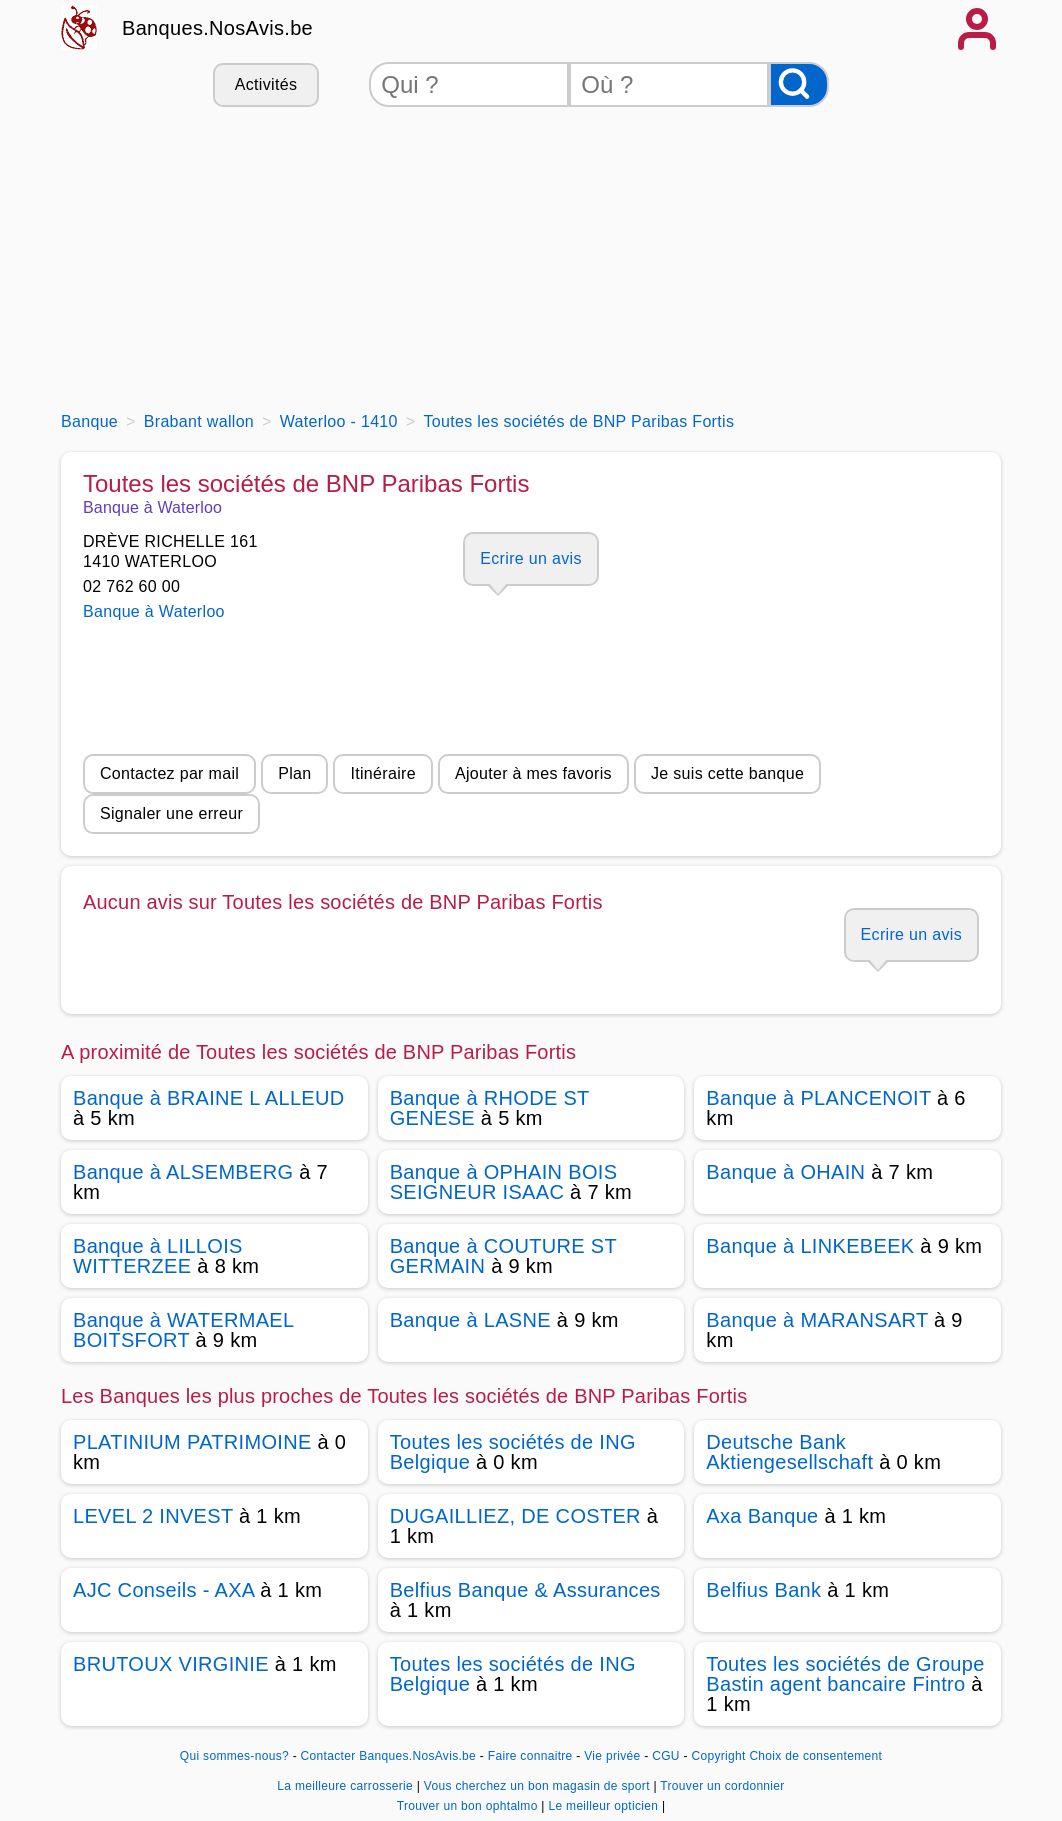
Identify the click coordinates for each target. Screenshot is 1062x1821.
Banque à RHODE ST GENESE (490, 1108)
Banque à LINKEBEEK (810, 1246)
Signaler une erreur (171, 813)
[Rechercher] (799, 84)
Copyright (718, 1756)
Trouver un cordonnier (722, 1786)
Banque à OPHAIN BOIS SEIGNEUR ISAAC (504, 1182)
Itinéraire (382, 773)
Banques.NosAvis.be (217, 28)
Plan (294, 773)
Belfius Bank (763, 1590)
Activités (266, 84)
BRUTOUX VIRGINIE (171, 1664)
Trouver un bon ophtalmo (469, 1806)
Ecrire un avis (530, 558)
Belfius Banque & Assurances (525, 1590)
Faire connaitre (530, 1756)
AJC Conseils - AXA (163, 1590)
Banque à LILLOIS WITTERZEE (158, 1256)
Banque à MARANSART (817, 1320)
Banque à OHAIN (785, 1172)
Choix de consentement (815, 1756)
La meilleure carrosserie (346, 1786)
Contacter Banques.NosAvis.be (389, 1756)
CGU (666, 1756)
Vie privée (612, 1756)
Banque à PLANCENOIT (818, 1098)
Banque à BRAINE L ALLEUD (209, 1098)
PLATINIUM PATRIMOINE (192, 1442)
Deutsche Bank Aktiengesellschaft (789, 1452)
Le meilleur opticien (604, 1806)
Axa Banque (762, 1516)
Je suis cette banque (727, 773)
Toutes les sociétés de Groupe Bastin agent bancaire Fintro (845, 1674)
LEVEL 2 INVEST (153, 1516)
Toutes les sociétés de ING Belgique (513, 1452)
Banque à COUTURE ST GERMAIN (503, 1256)
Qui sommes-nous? (234, 1756)
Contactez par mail (169, 773)
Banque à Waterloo (154, 611)
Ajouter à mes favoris (533, 773)
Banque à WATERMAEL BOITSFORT (183, 1330)
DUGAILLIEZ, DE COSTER (515, 1516)
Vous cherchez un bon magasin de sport (539, 1786)
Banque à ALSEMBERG (183, 1172)
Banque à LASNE (470, 1320)
